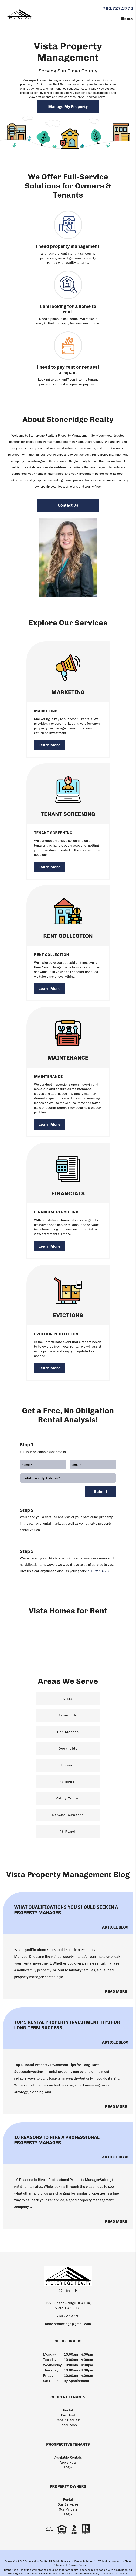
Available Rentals (68, 2457)
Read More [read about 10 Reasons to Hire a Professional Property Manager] (117, 2221)
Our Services (68, 2504)
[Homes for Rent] (68, 298)
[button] (60, 2291)
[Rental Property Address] (68, 1478)
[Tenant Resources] (68, 359)
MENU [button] (127, 18)
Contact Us (68, 505)
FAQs (68, 2467)
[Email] (93, 1464)
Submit (100, 1491)
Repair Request (68, 2420)
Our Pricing (68, 2509)
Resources (68, 2425)
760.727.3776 (118, 8)
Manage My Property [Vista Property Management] (68, 106)
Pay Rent (68, 2415)
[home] (19, 14)
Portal (68, 2410)
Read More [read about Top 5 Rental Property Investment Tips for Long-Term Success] (117, 2106)
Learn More (49, 745)
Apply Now (68, 2462)
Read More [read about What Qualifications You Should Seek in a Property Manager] (117, 1991)
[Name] (43, 1464)
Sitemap (59, 2565)
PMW (127, 2561)
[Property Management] (68, 238)
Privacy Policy (77, 2565)
